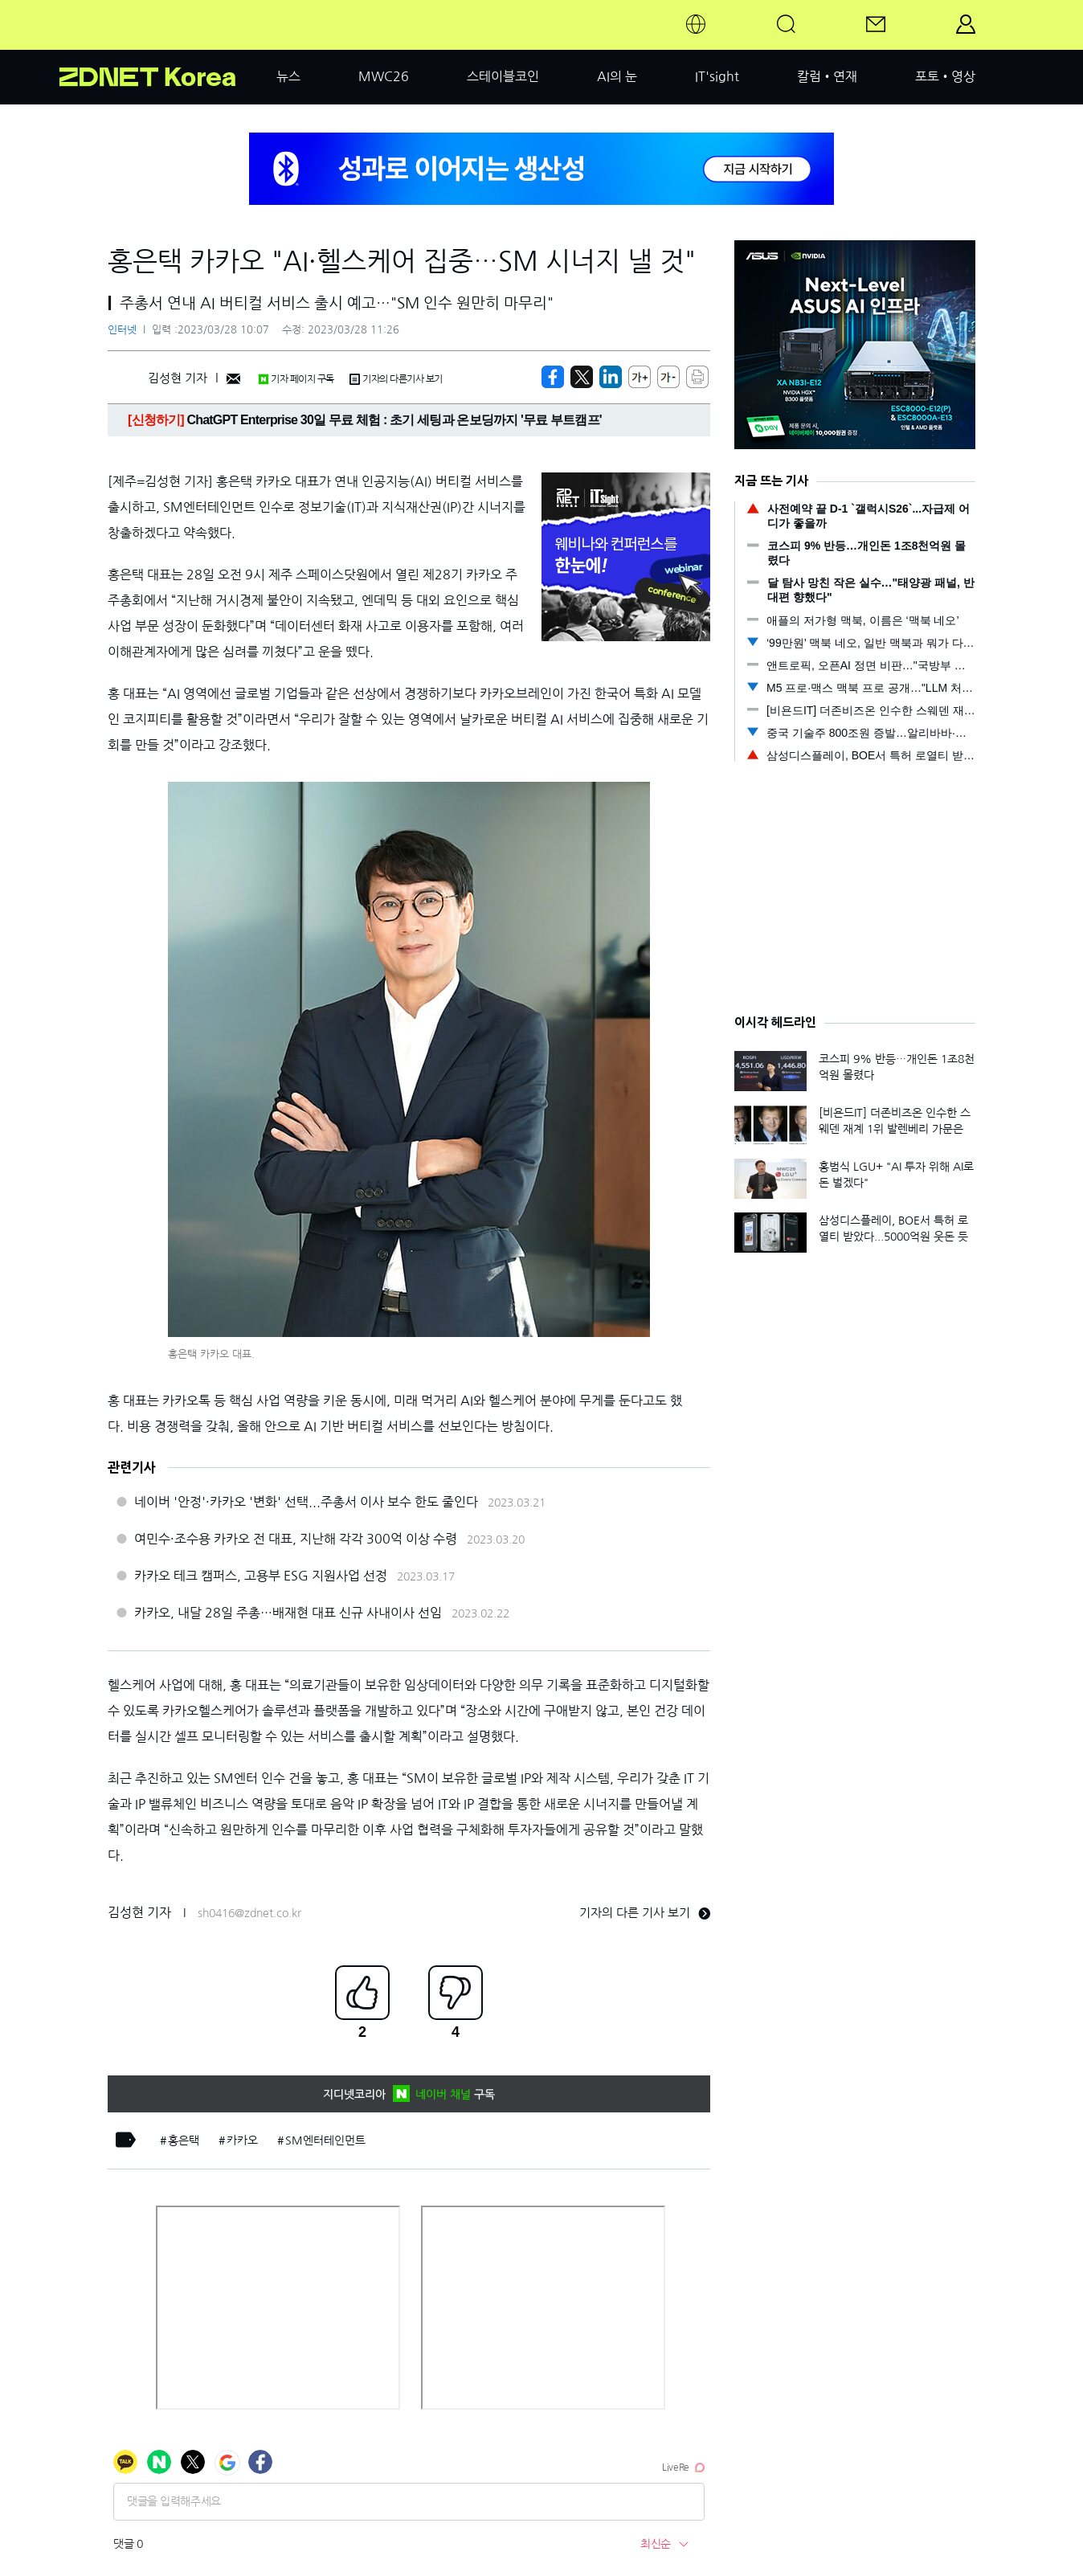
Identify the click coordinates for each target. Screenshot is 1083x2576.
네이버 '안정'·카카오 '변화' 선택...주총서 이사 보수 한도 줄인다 (306, 1501)
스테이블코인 (503, 76)
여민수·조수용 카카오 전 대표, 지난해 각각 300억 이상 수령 (295, 1538)
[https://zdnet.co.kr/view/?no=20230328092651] (553, 377)
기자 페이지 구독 (296, 379)
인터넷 (122, 330)
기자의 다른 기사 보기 (644, 1913)
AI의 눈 (617, 76)
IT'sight (717, 76)
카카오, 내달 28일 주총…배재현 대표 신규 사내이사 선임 (288, 1612)
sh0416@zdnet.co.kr (249, 1913)
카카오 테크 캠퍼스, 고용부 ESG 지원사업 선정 (260, 1575)
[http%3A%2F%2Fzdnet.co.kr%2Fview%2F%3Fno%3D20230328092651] (610, 377)
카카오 (242, 2140)
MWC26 (383, 76)
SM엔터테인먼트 (325, 2140)
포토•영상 (945, 76)
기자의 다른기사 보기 (396, 379)
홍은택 (183, 2140)
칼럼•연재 (827, 76)
